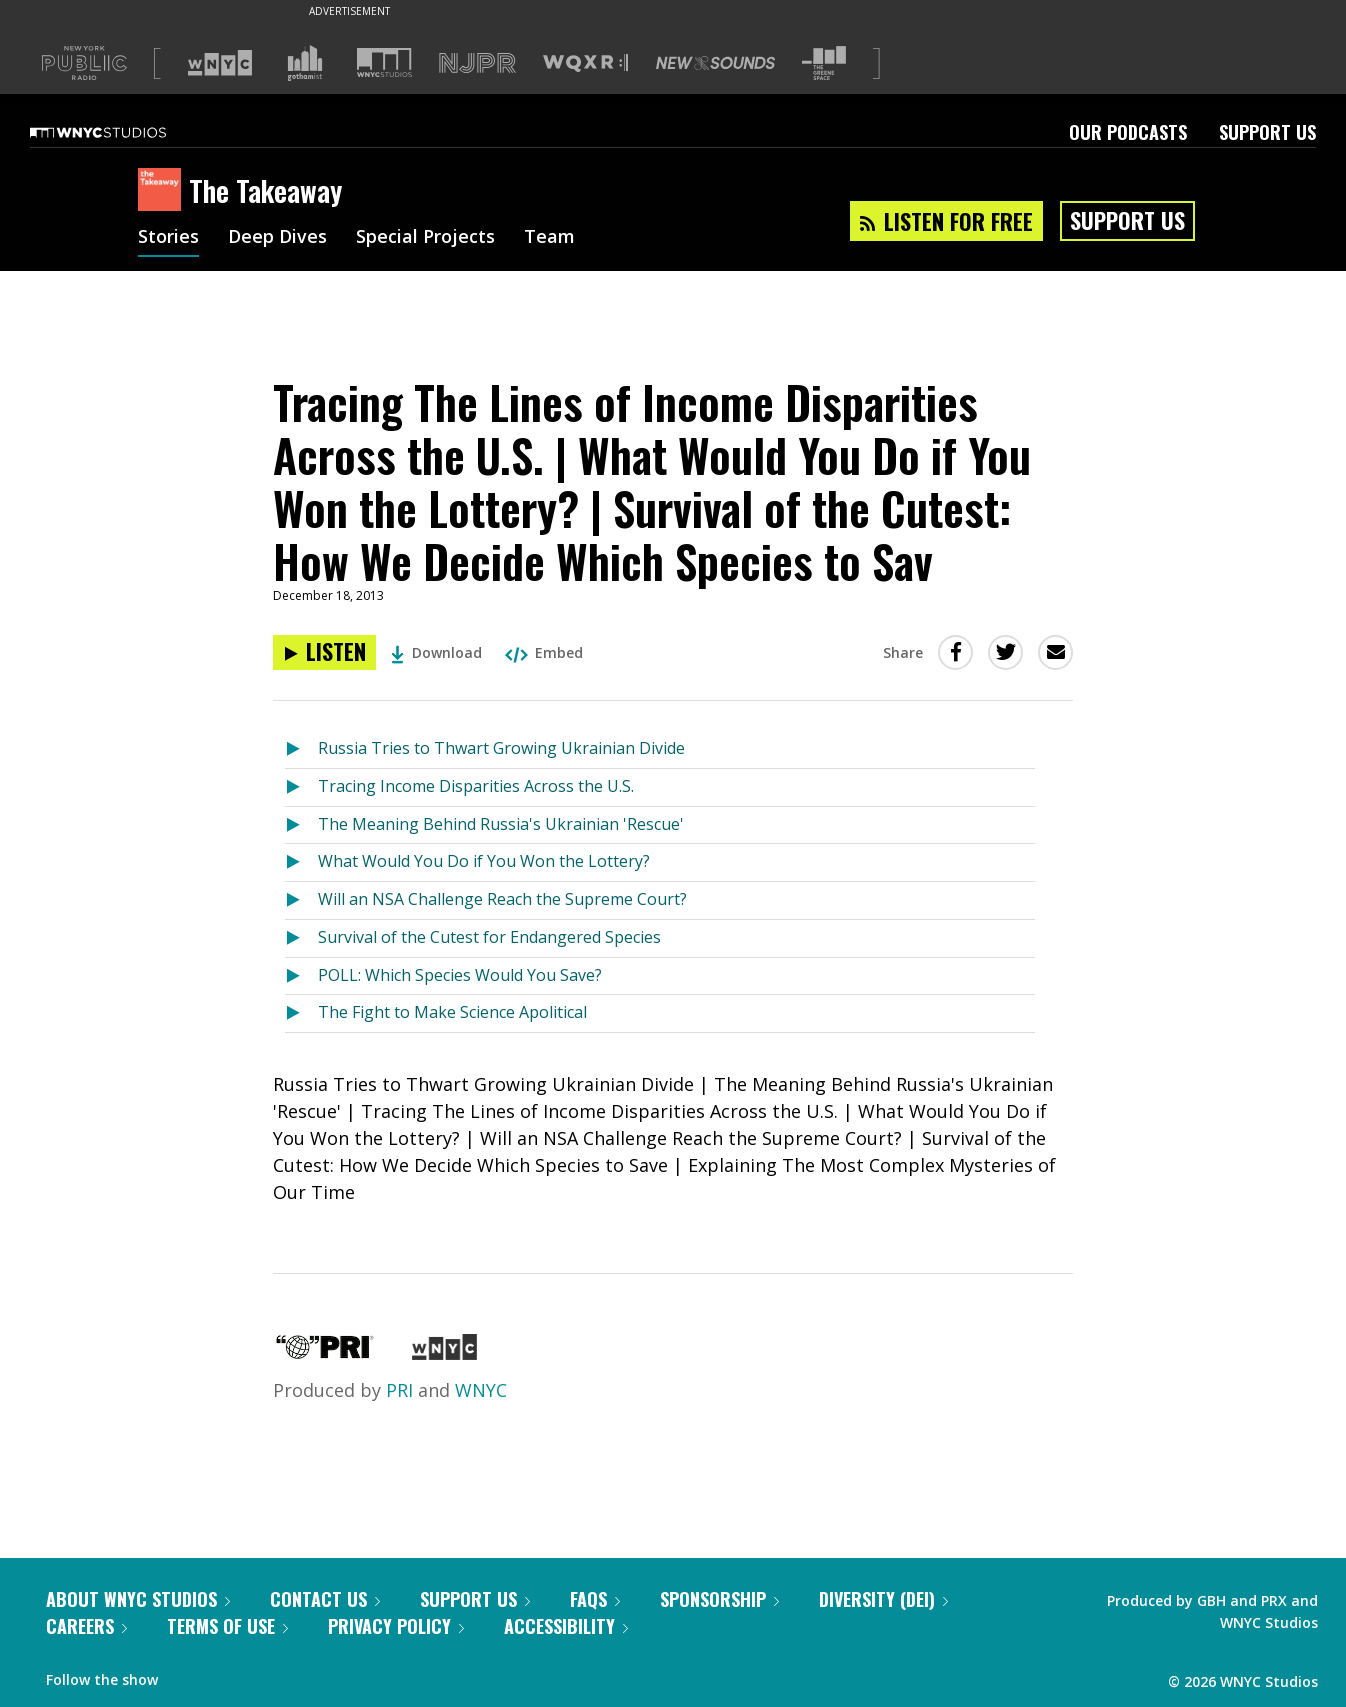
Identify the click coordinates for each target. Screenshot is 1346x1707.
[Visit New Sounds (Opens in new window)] (715, 63)
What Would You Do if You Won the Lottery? (484, 861)
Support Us (1267, 132)
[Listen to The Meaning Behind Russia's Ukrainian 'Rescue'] (301, 825)
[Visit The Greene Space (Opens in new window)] (824, 63)
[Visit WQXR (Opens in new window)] (585, 63)
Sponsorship (719, 1599)
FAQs (595, 1599)
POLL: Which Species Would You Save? (460, 975)
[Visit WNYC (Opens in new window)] (220, 63)
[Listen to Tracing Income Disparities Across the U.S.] (301, 787)
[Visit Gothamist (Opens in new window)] (305, 63)
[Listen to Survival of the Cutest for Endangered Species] (301, 938)
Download (436, 652)
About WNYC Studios (138, 1599)
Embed (544, 652)
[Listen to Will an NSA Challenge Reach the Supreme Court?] (301, 900)
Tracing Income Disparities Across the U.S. (476, 786)
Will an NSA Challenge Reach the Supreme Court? (502, 899)
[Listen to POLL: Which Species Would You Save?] (301, 976)
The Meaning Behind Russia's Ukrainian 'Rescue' (501, 824)
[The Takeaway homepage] (163, 191)
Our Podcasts (1128, 132)
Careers (86, 1626)
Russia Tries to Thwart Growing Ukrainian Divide (501, 748)
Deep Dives (277, 238)
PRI (399, 1390)
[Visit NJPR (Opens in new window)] (477, 63)
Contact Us (325, 1599)
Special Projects (425, 238)
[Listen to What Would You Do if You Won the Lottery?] (301, 862)
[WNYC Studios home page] (123, 132)
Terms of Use (227, 1626)
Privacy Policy (396, 1626)
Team (549, 238)
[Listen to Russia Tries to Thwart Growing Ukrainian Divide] (301, 749)
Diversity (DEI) (883, 1599)
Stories (168, 238)
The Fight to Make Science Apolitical (452, 1012)
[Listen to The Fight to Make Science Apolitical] (301, 1013)
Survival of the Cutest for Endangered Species (489, 937)
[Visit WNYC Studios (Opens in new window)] (384, 62)
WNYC (481, 1390)
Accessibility (566, 1626)
